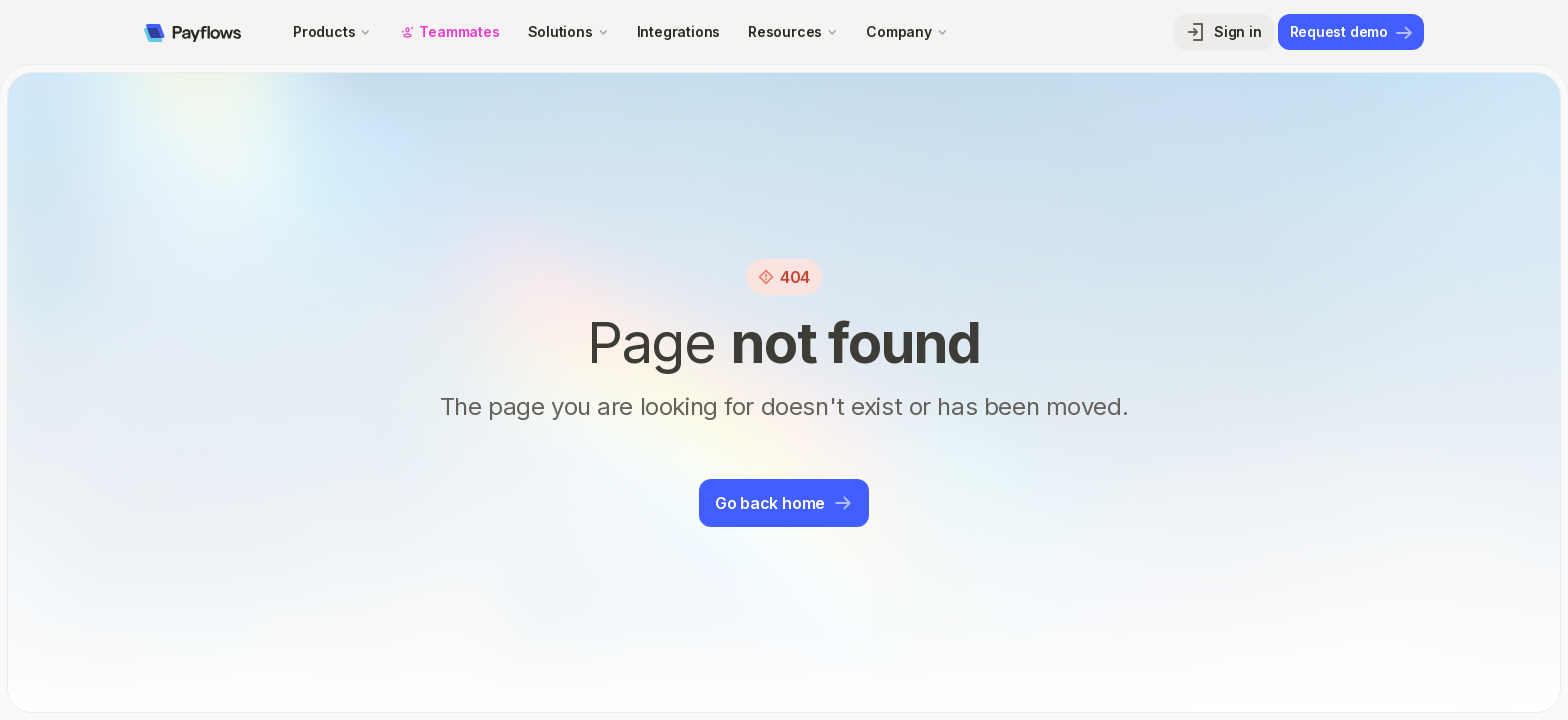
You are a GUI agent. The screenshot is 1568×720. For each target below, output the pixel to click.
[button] (332, 32)
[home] (192, 32)
